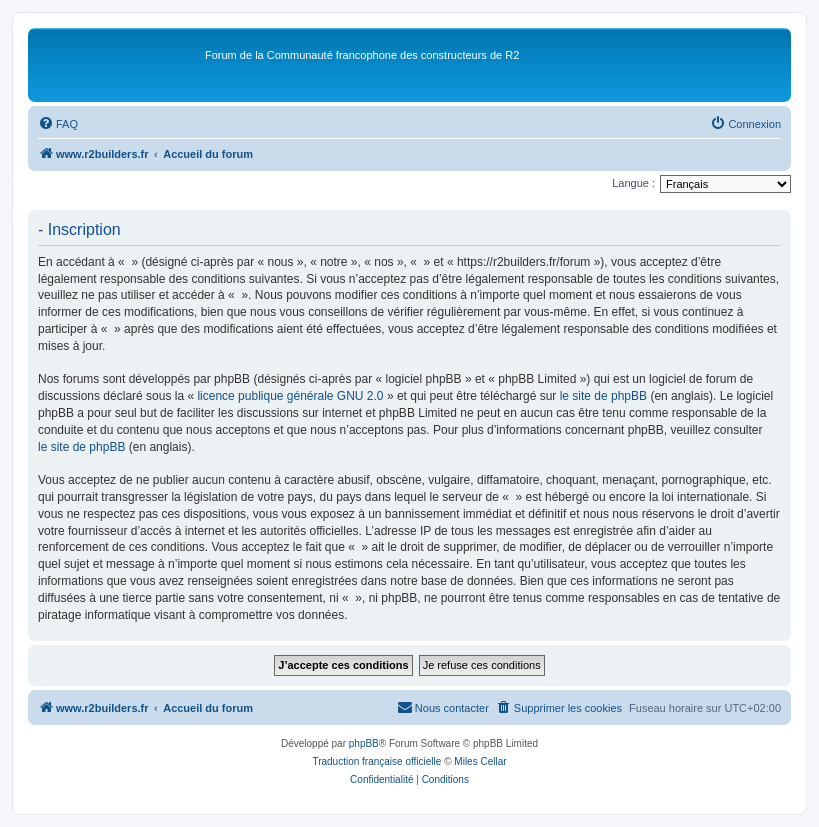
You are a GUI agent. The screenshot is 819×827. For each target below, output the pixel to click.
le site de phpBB (603, 396)
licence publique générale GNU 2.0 (290, 396)
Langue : (633, 183)
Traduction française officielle (376, 761)
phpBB (364, 743)
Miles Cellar (480, 761)
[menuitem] (58, 124)
